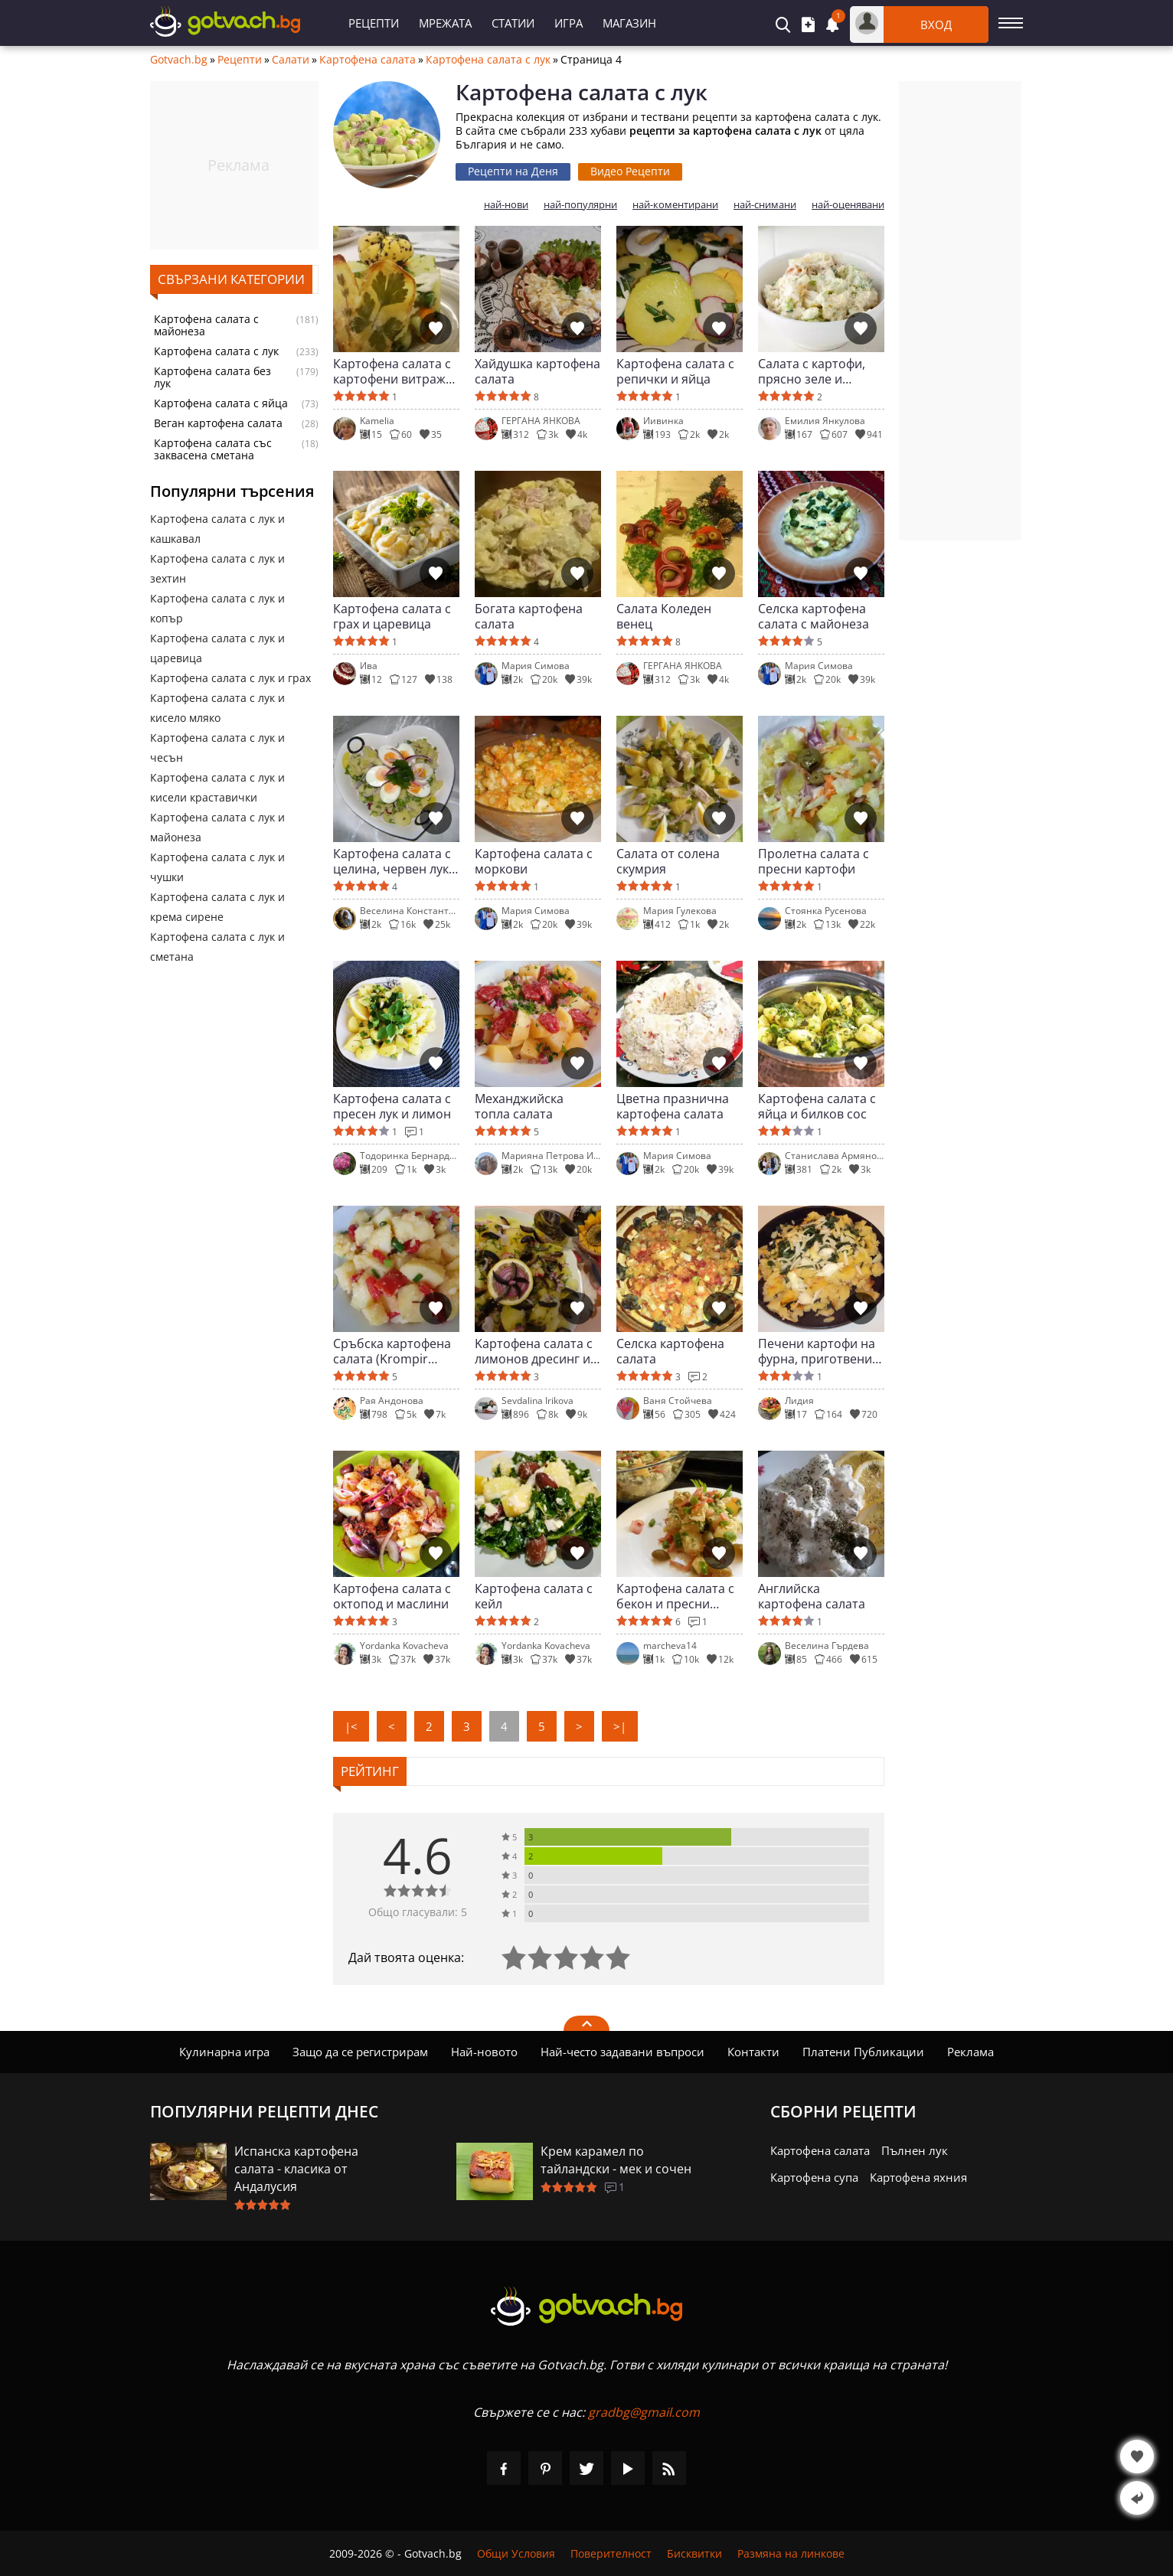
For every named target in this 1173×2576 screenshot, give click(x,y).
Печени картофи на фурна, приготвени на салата (816, 1351)
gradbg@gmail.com (644, 2412)
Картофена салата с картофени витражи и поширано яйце (393, 371)
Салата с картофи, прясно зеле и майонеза (811, 371)
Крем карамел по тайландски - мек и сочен (616, 2160)
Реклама (970, 2051)
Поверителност (611, 2553)
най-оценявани (848, 205)
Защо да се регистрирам (360, 2051)
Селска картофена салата (670, 1351)
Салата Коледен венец (663, 616)
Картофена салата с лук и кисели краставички (217, 787)
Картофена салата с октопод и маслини (392, 1596)
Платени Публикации (863, 2051)
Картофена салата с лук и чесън (217, 747)
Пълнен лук (914, 2150)
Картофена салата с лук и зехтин (217, 568)
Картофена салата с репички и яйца (675, 371)
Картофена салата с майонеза (206, 325)
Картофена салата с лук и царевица (217, 648)
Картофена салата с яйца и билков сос (817, 1106)
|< (351, 1726)
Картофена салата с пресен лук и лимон (392, 1106)
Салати (290, 60)
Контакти (753, 2051)
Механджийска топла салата (519, 1106)
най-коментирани (675, 205)
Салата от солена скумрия (668, 861)
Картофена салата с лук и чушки (217, 867)
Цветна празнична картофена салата (672, 1106)
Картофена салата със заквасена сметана (213, 449)
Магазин (629, 23)
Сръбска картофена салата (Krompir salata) (392, 1351)
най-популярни (580, 205)
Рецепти (373, 23)
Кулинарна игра (224, 2051)
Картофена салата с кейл (534, 1596)
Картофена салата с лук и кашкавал (217, 528)
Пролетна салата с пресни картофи (813, 861)
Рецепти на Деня (513, 171)
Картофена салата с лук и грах (230, 678)
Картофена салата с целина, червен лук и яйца (396, 861)
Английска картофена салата (811, 1596)
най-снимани (765, 205)
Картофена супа (814, 2177)
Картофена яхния (918, 2177)
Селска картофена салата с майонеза (813, 616)
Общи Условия (516, 2553)
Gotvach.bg (178, 60)
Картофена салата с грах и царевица (392, 616)
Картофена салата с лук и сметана (217, 946)
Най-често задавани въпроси (622, 2051)
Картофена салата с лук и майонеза (217, 827)
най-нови (506, 205)
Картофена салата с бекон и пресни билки (675, 1596)
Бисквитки (694, 2553)
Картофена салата (367, 60)
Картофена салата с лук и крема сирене (217, 907)
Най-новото (484, 2051)
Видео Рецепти (630, 171)
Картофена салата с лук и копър (217, 608)
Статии (513, 23)
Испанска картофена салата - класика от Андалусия (296, 2169)
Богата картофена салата (529, 616)
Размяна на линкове (791, 2553)
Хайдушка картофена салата (537, 371)
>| (619, 1726)
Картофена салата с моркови (534, 861)
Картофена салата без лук (212, 377)
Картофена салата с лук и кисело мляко (217, 708)
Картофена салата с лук (488, 60)
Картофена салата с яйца (221, 403)
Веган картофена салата (218, 423)
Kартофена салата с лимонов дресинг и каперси (534, 1351)
